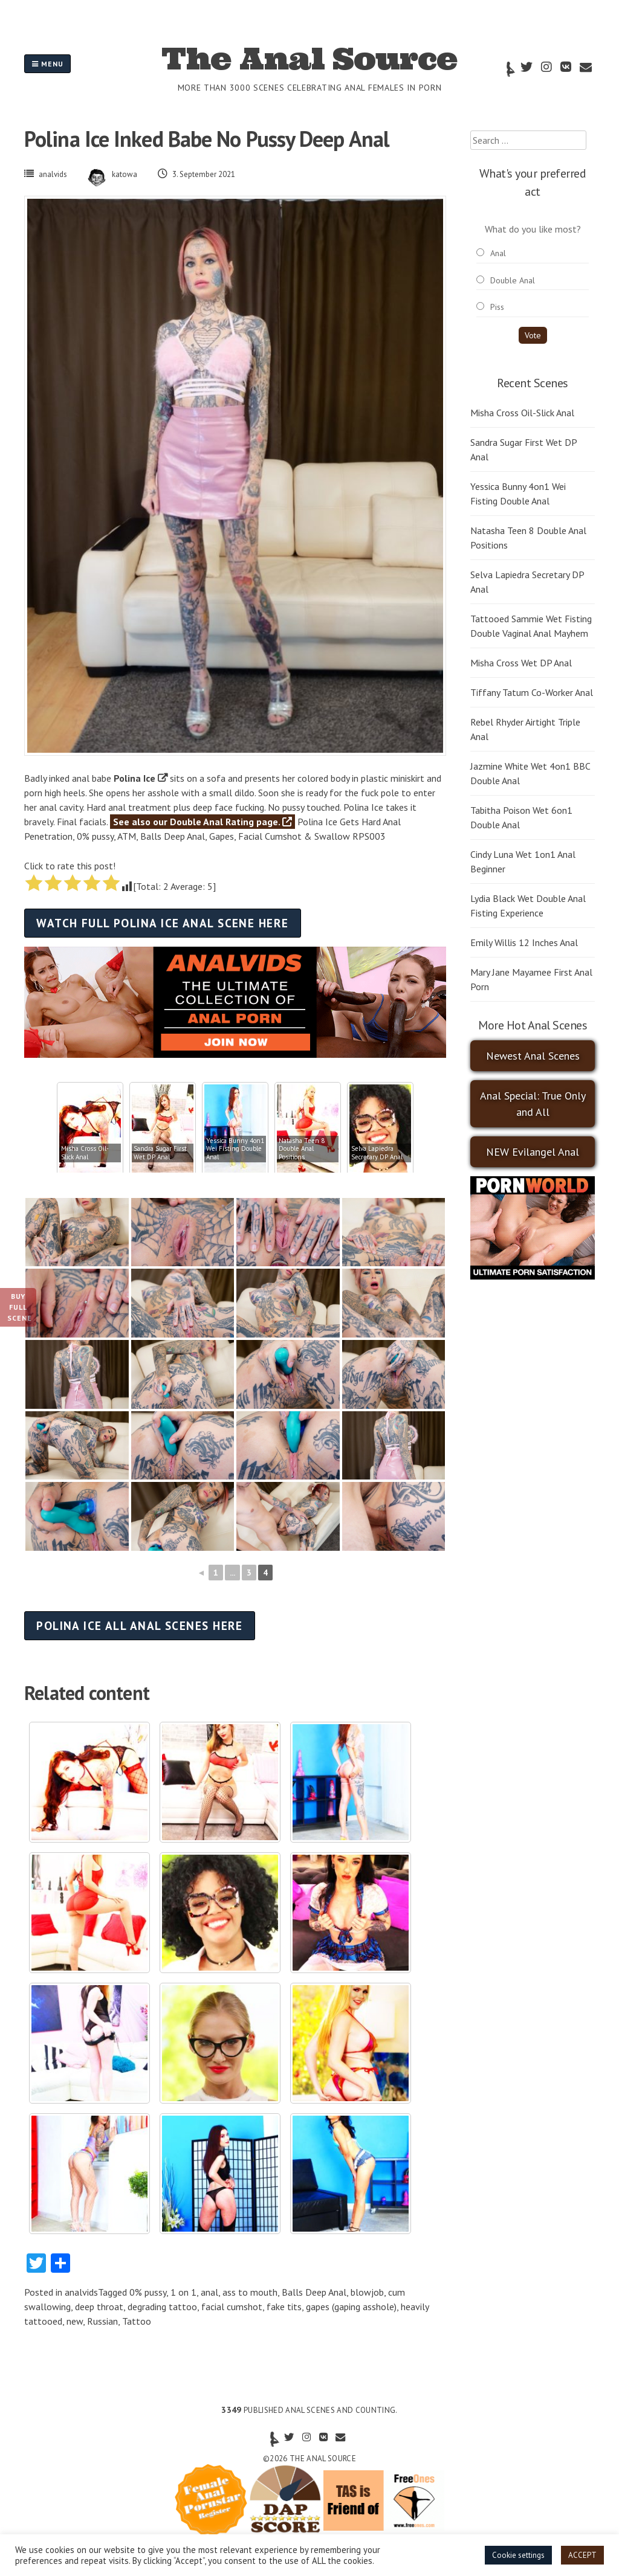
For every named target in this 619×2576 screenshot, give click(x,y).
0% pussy (147, 2292)
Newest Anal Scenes (533, 1056)
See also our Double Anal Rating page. (202, 822)
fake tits (284, 2307)
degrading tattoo (162, 2307)
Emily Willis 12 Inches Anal (524, 942)
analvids (53, 174)
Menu (47, 63)
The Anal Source (309, 58)
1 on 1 (183, 2292)
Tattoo (136, 2321)
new (74, 2321)
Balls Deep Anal (314, 2292)
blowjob (367, 2292)
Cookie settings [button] (518, 2555)
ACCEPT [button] (582, 2555)
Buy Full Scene (19, 1307)
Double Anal (512, 280)
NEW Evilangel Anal (532, 1152)
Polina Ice (134, 778)
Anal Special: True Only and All (533, 1104)
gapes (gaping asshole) (351, 2307)
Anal (498, 253)
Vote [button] (533, 335)
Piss (497, 306)
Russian (102, 2321)
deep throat (99, 2307)
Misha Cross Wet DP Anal (521, 663)
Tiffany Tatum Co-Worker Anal (531, 692)
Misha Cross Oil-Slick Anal (522, 413)
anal (209, 2292)
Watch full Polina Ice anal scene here (162, 922)
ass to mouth (249, 2292)
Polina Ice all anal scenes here (139, 1625)
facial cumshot (231, 2307)
